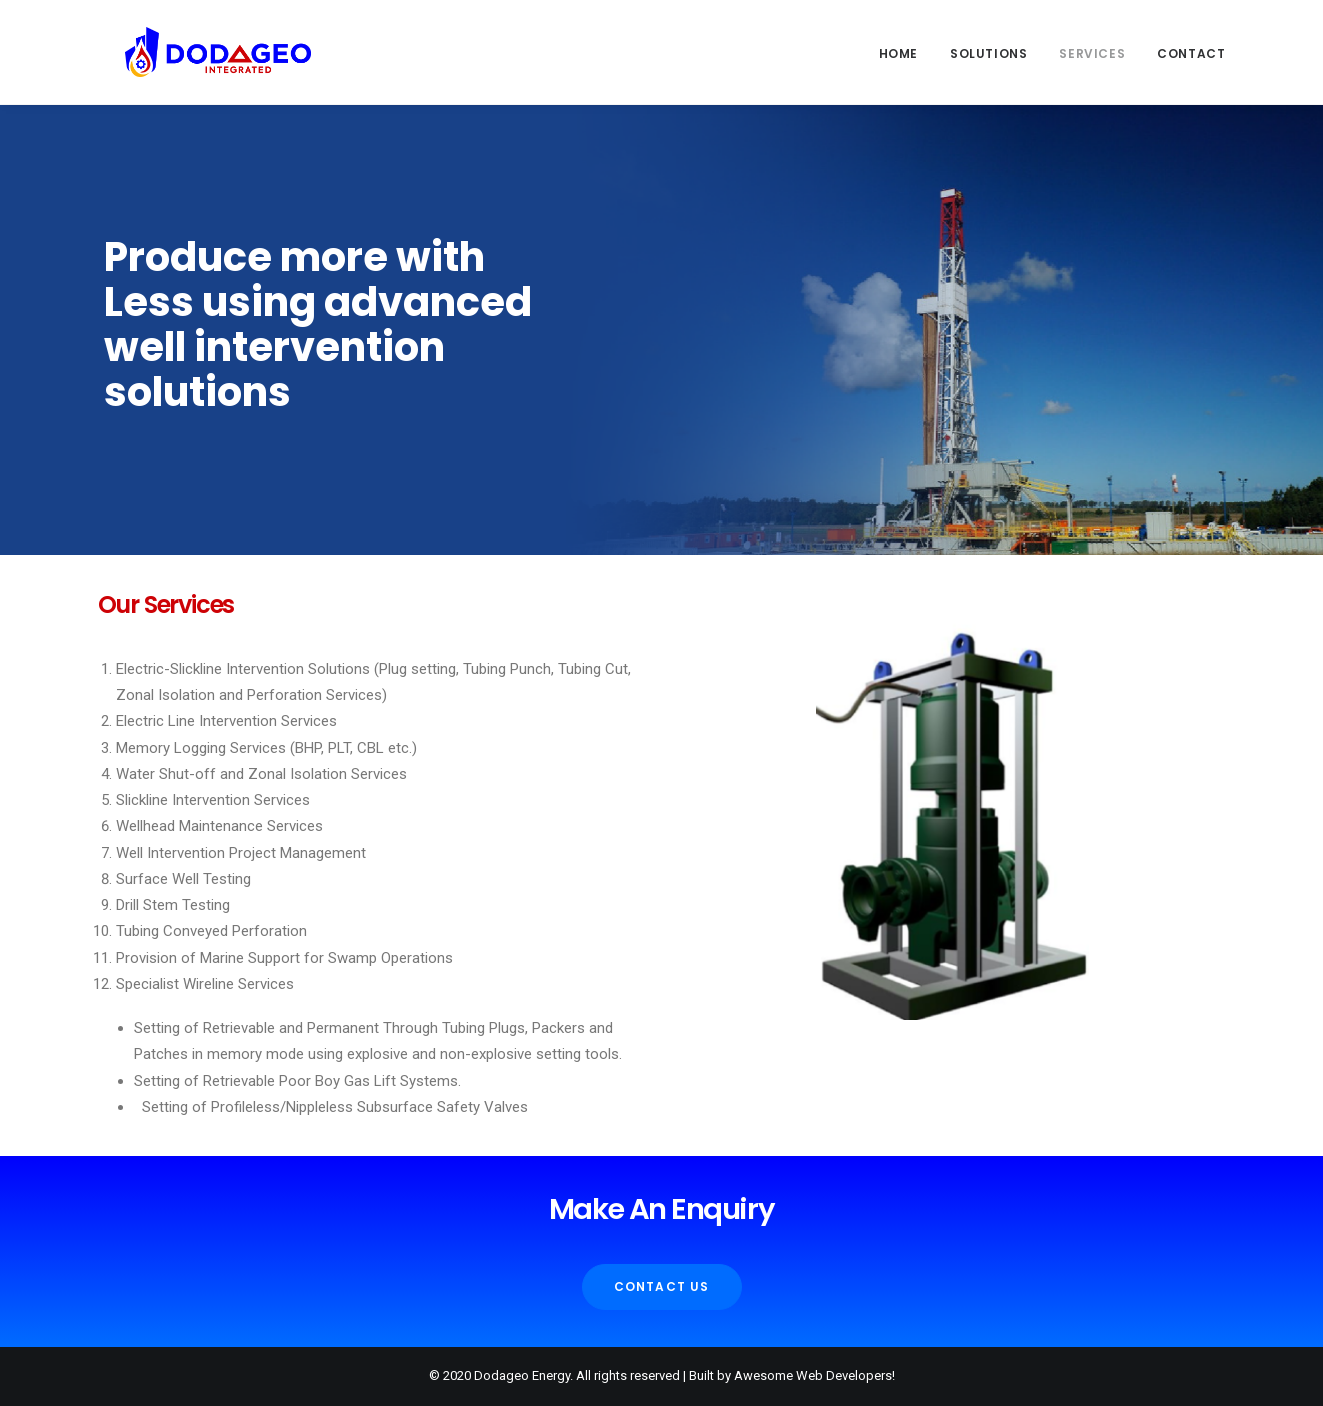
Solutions (988, 53)
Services (1092, 53)
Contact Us (662, 1286)
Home (898, 53)
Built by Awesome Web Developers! (792, 1375)
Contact (1191, 53)
